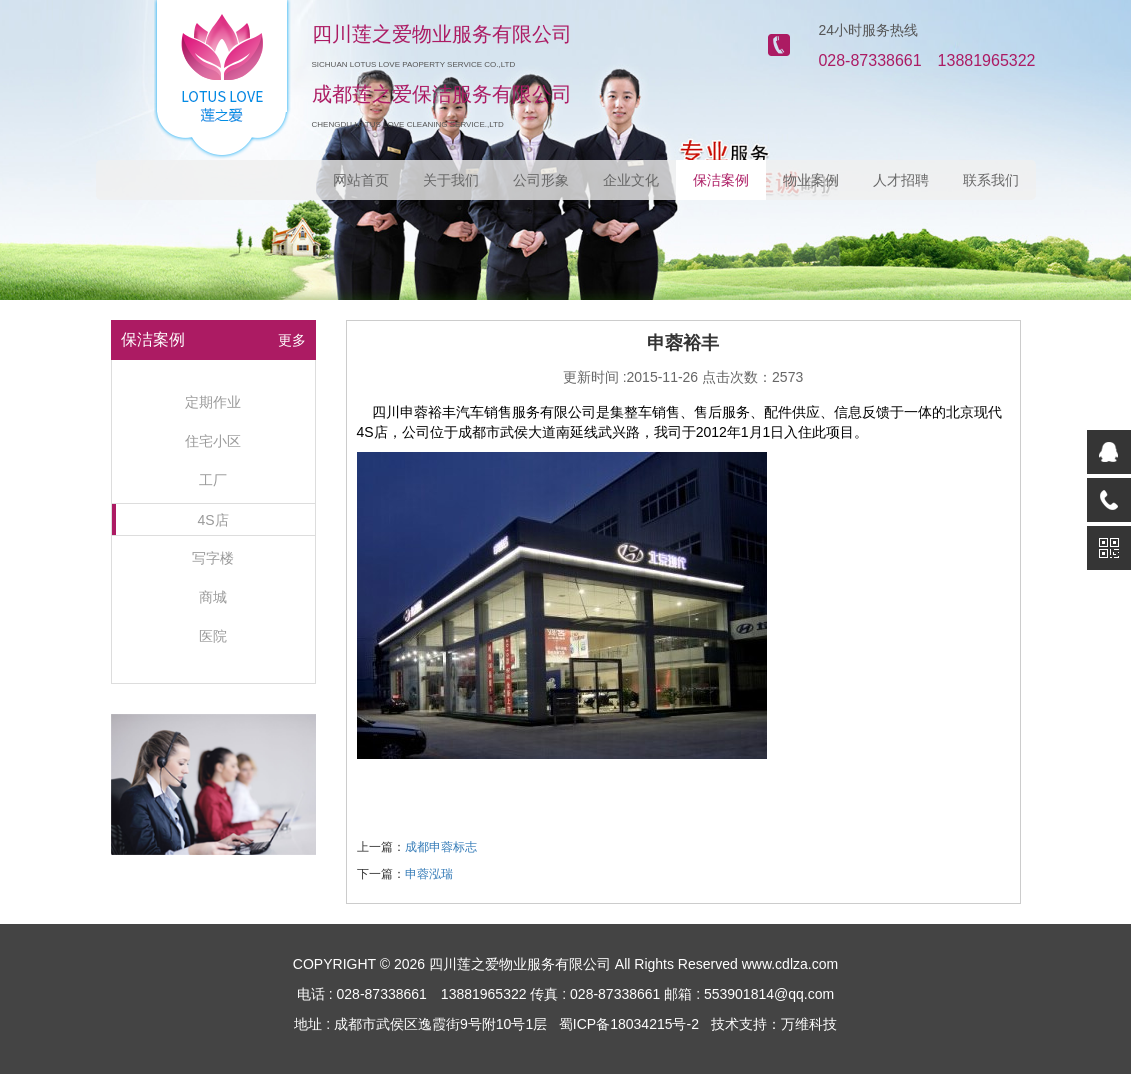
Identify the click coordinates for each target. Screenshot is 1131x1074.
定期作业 (213, 402)
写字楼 (213, 558)
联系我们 (991, 180)
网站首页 (361, 180)
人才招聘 (901, 180)
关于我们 (451, 180)
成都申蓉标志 (441, 847)
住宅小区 (213, 441)
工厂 (213, 480)
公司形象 (541, 180)
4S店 (212, 520)
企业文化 (631, 180)
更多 (292, 340)
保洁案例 (721, 180)
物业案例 (811, 180)
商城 (213, 597)
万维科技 (809, 1024)
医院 (213, 636)
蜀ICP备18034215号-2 (629, 1024)
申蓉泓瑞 (429, 874)
